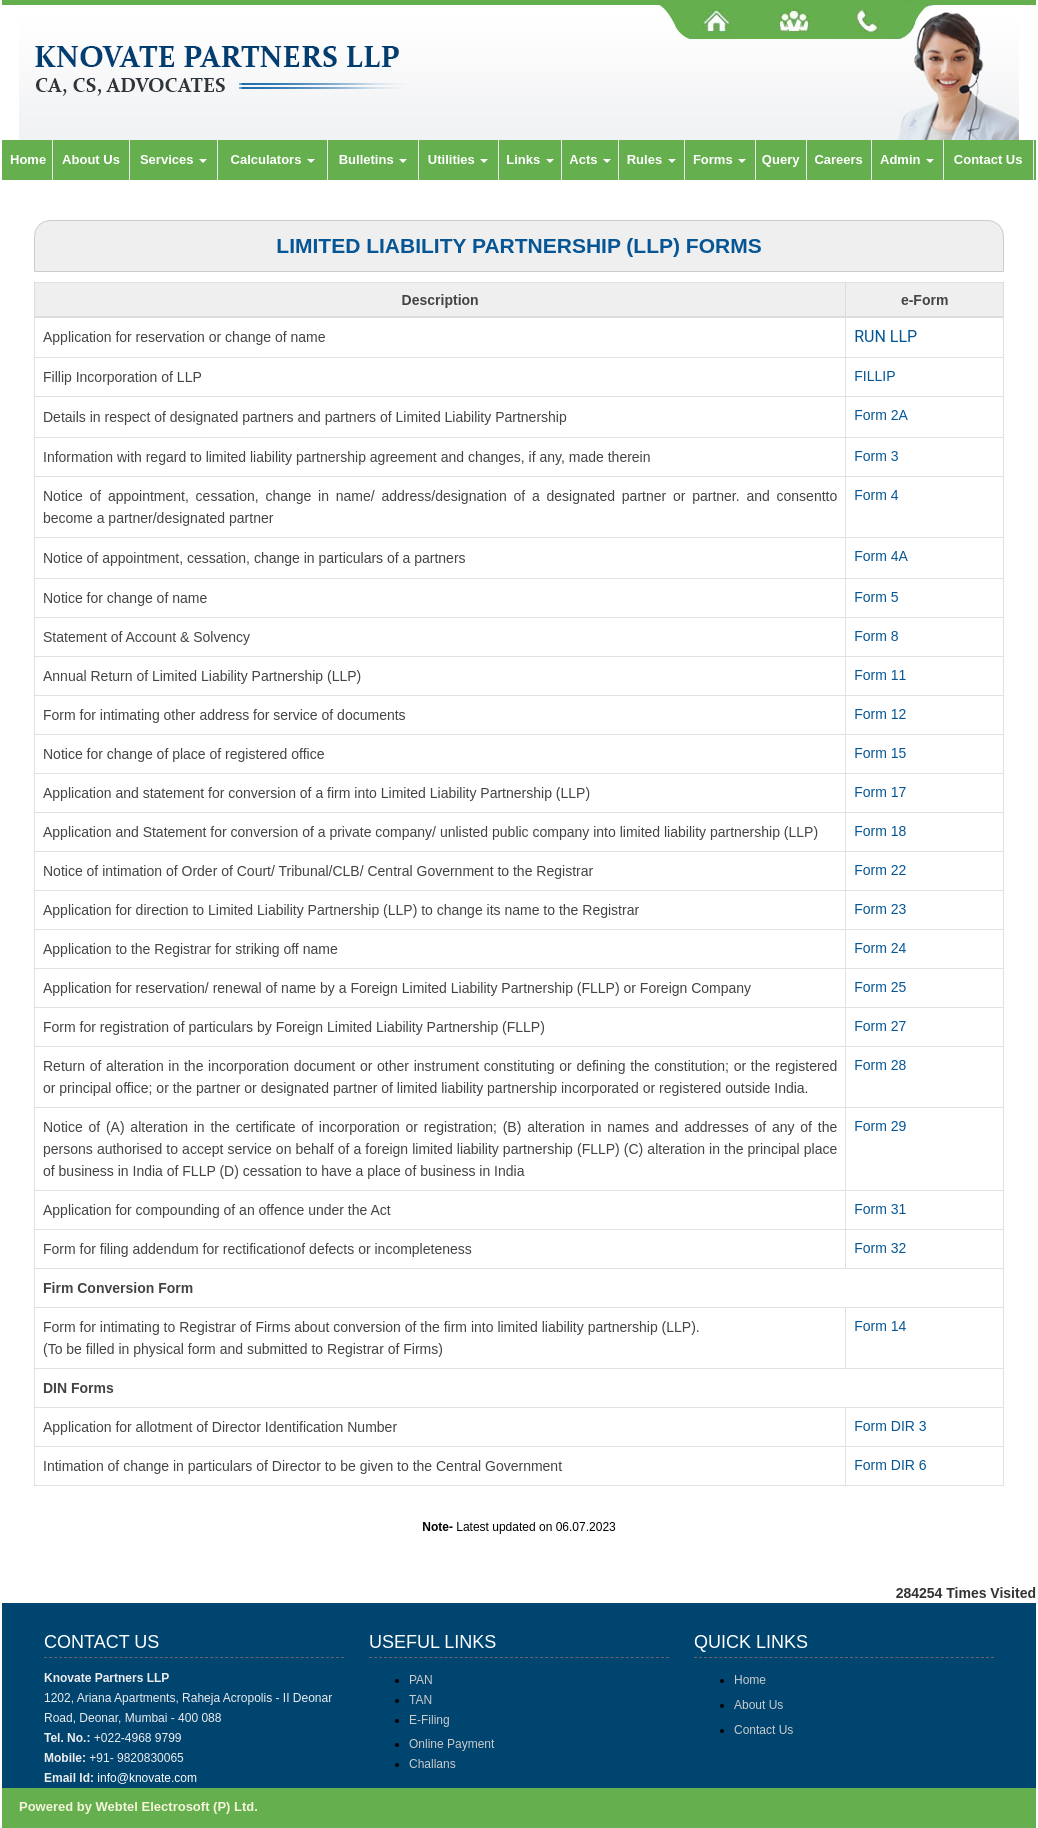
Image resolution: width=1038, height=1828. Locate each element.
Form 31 (880, 1209)
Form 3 (876, 456)
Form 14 (880, 1326)
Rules (651, 159)
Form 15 (880, 753)
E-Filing (429, 1720)
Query (781, 159)
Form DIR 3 (890, 1426)
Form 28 (880, 1065)
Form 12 (880, 714)
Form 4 (876, 495)
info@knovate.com (147, 1778)
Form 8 (876, 636)
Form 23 (880, 909)
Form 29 (880, 1126)
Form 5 (876, 597)
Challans (432, 1764)
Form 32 (880, 1248)
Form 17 (880, 792)
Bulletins (373, 159)
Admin (907, 159)
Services (173, 159)
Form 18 (880, 831)
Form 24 (880, 948)
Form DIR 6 (890, 1465)
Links (530, 159)
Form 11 (880, 675)
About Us (91, 159)
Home (28, 159)
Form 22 (880, 870)
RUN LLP (885, 336)
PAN (421, 1680)
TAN (420, 1700)
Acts (590, 159)
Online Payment (451, 1744)
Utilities (458, 159)
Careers (838, 159)
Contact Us (988, 159)
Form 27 (880, 1026)
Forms (719, 159)
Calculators (273, 159)
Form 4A (881, 556)
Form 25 (880, 987)
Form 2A (881, 415)
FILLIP (874, 376)
